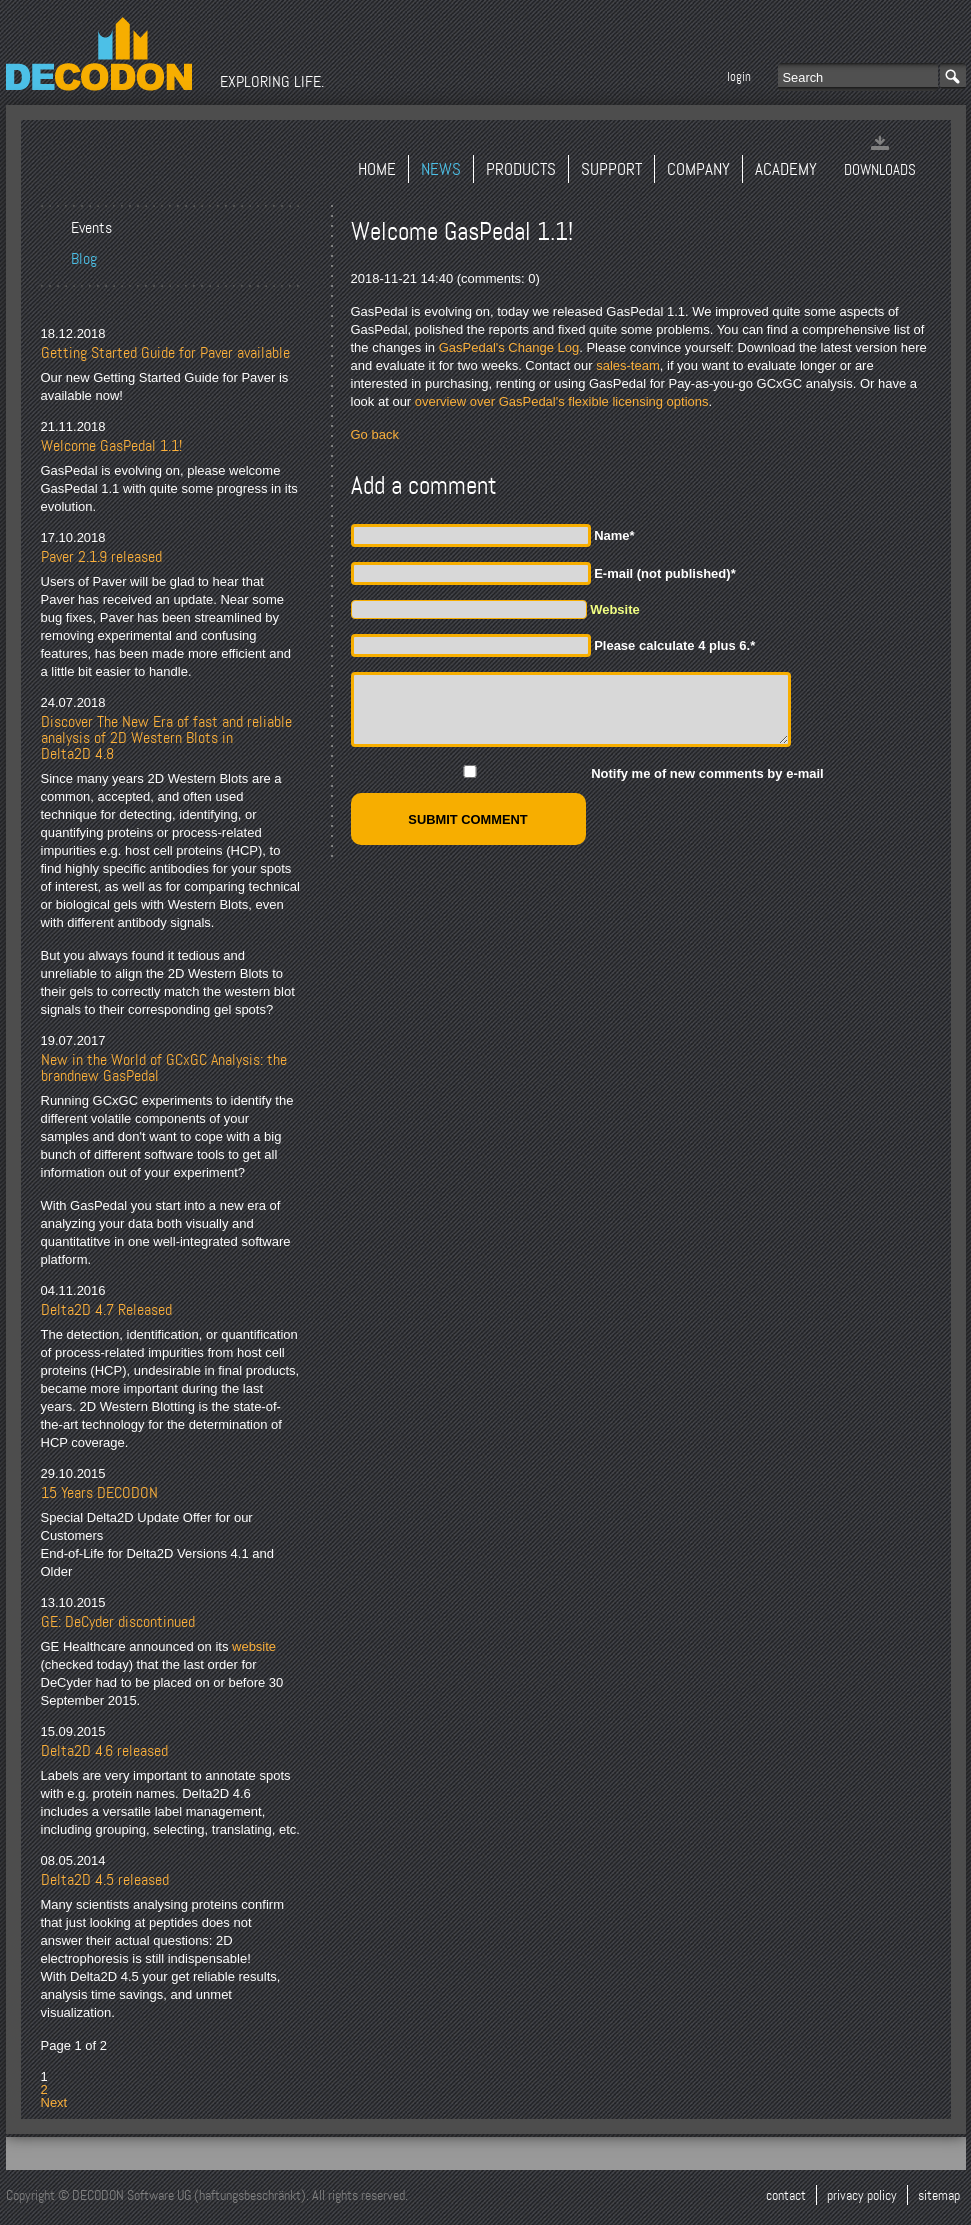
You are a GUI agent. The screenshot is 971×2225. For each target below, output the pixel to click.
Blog (84, 259)
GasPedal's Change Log (509, 347)
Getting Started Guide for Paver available (165, 353)
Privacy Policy (862, 2195)
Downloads (880, 170)
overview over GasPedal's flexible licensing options (562, 401)
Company (698, 169)
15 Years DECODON (99, 1493)
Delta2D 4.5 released (105, 1880)
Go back (375, 434)
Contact (786, 2195)
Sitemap (939, 2195)
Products (521, 169)
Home (377, 169)
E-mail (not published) (665, 573)
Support (611, 169)
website (254, 1646)
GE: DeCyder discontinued (118, 1622)
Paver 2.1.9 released (101, 557)
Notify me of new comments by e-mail (707, 773)
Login (739, 76)
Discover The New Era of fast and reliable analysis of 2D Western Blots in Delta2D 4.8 (166, 738)
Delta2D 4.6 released (104, 1751)
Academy (786, 169)
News (441, 169)
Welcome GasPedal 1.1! (111, 446)
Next (54, 2102)
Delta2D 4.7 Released (106, 1310)
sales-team (628, 365)
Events (91, 228)
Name (614, 535)
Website (615, 609)
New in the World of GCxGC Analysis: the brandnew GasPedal (164, 1068)
